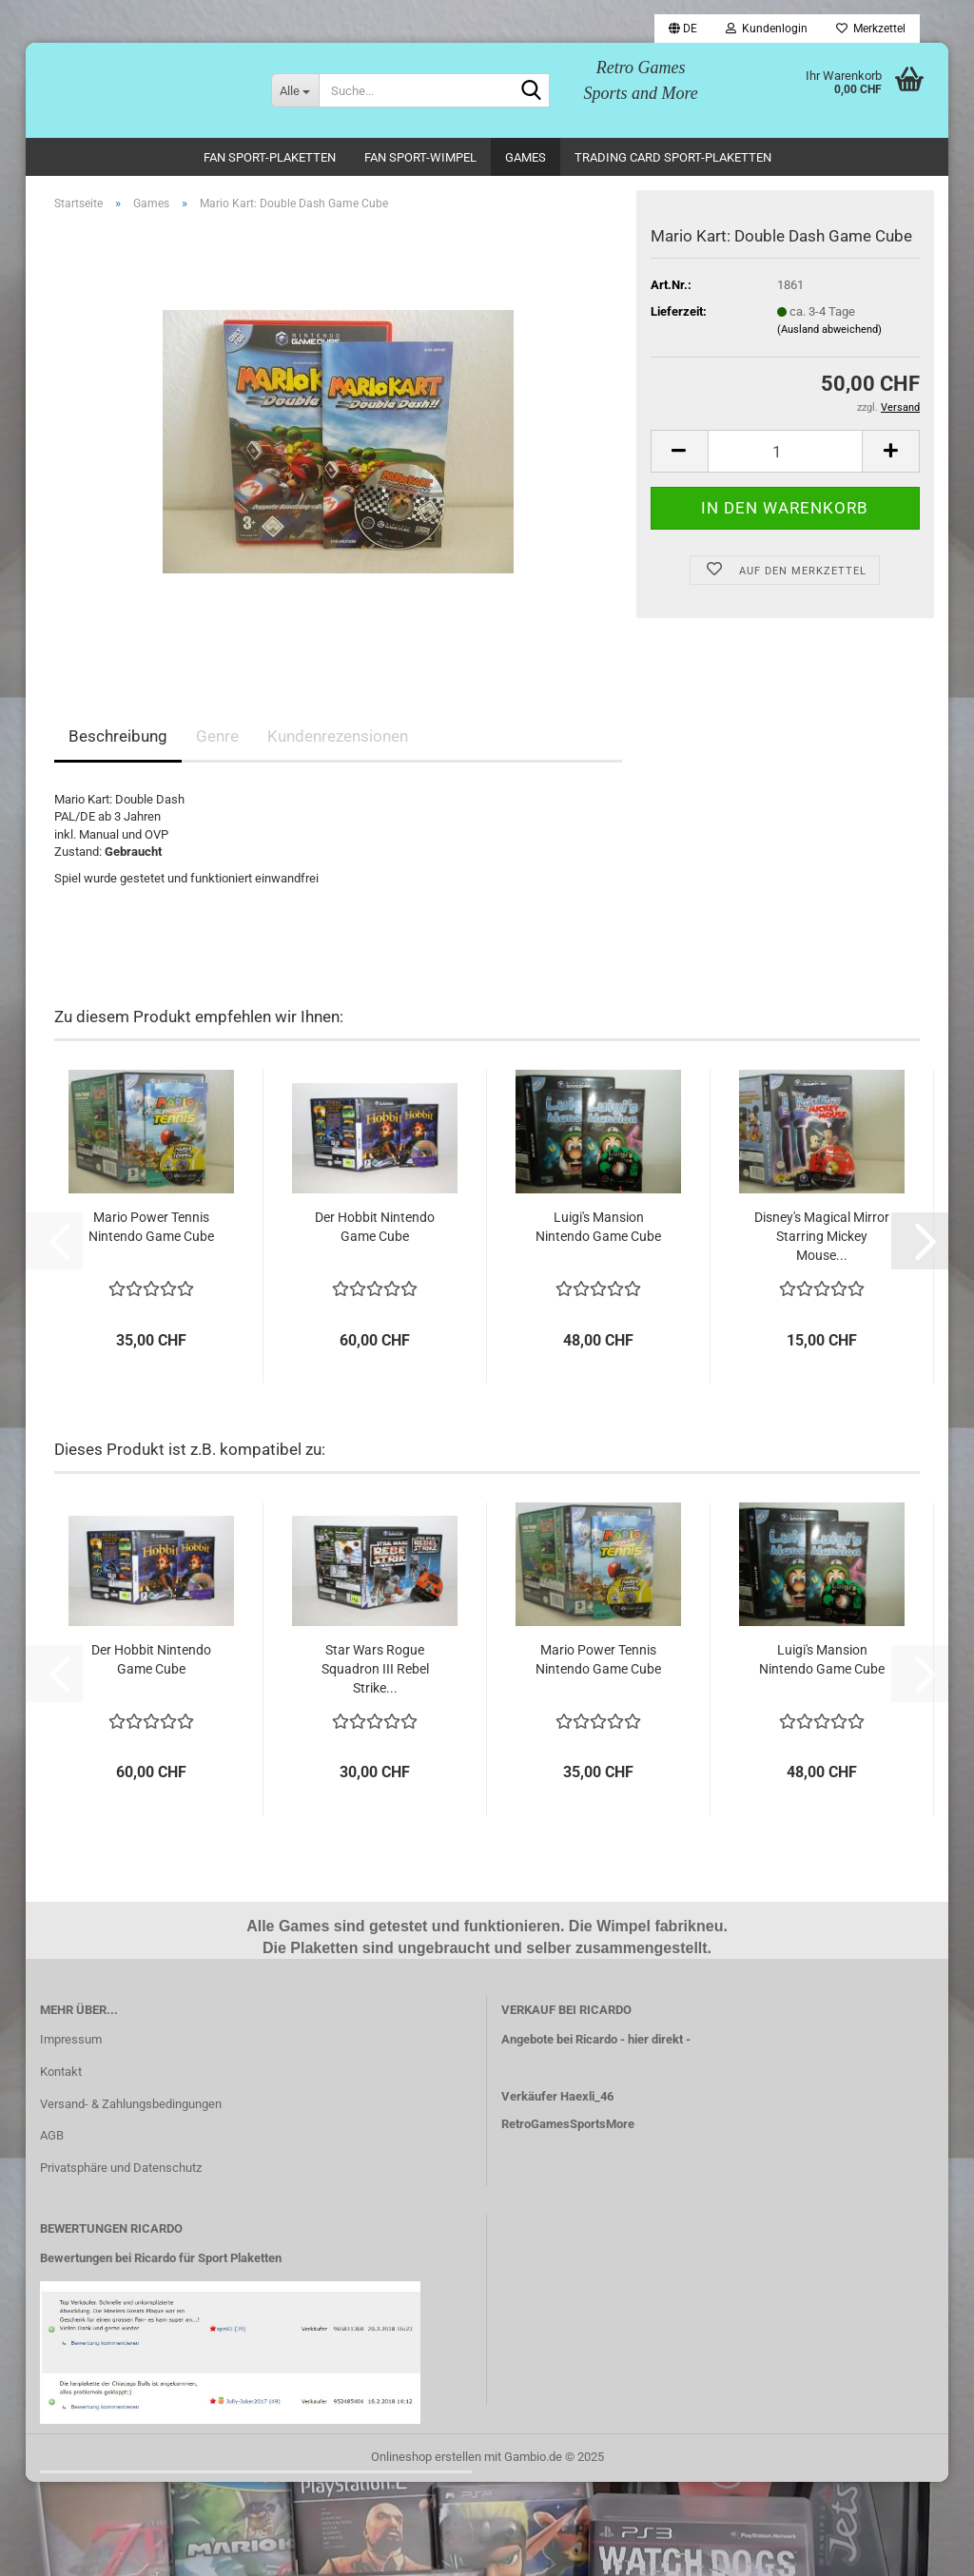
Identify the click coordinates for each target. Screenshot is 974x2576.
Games (525, 157)
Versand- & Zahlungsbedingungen (131, 2104)
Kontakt (61, 2071)
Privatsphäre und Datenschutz (121, 2167)
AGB (52, 2135)
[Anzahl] (785, 451)
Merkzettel (871, 28)
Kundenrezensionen (337, 736)
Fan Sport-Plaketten (270, 157)
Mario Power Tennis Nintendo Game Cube (151, 1227)
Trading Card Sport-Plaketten (673, 157)
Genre (217, 736)
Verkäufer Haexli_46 (557, 2096)
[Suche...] (295, 90)
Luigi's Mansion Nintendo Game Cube (598, 1227)
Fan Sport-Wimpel (420, 157)
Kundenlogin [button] (767, 28)
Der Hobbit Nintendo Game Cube (375, 1227)
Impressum (71, 2039)
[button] (682, 28)
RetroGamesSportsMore (567, 2124)
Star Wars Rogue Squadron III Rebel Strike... (375, 1668)
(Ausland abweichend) (829, 329)
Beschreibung (117, 736)
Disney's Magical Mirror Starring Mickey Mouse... (821, 1236)
